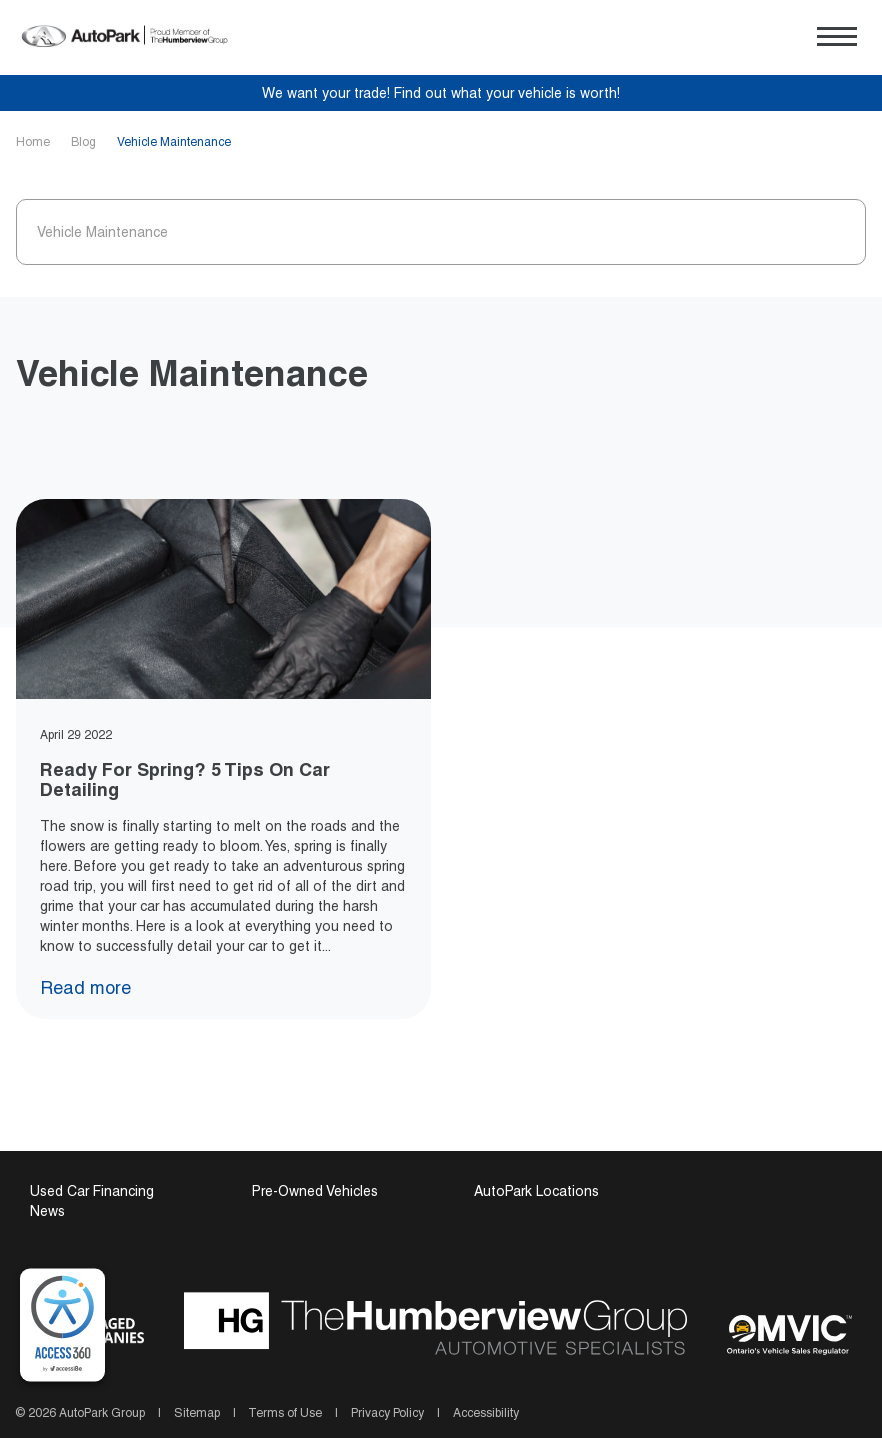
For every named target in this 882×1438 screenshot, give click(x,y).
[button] (837, 37)
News (47, 1211)
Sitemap (197, 1413)
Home (34, 142)
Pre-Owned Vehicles (315, 1191)
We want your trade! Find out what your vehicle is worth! (441, 93)
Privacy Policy (387, 1413)
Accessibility (484, 1413)
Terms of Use (285, 1413)
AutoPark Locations (536, 1191)
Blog (85, 142)
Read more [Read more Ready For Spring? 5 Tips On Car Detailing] (95, 987)
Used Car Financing (92, 1191)
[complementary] (62, 1325)
